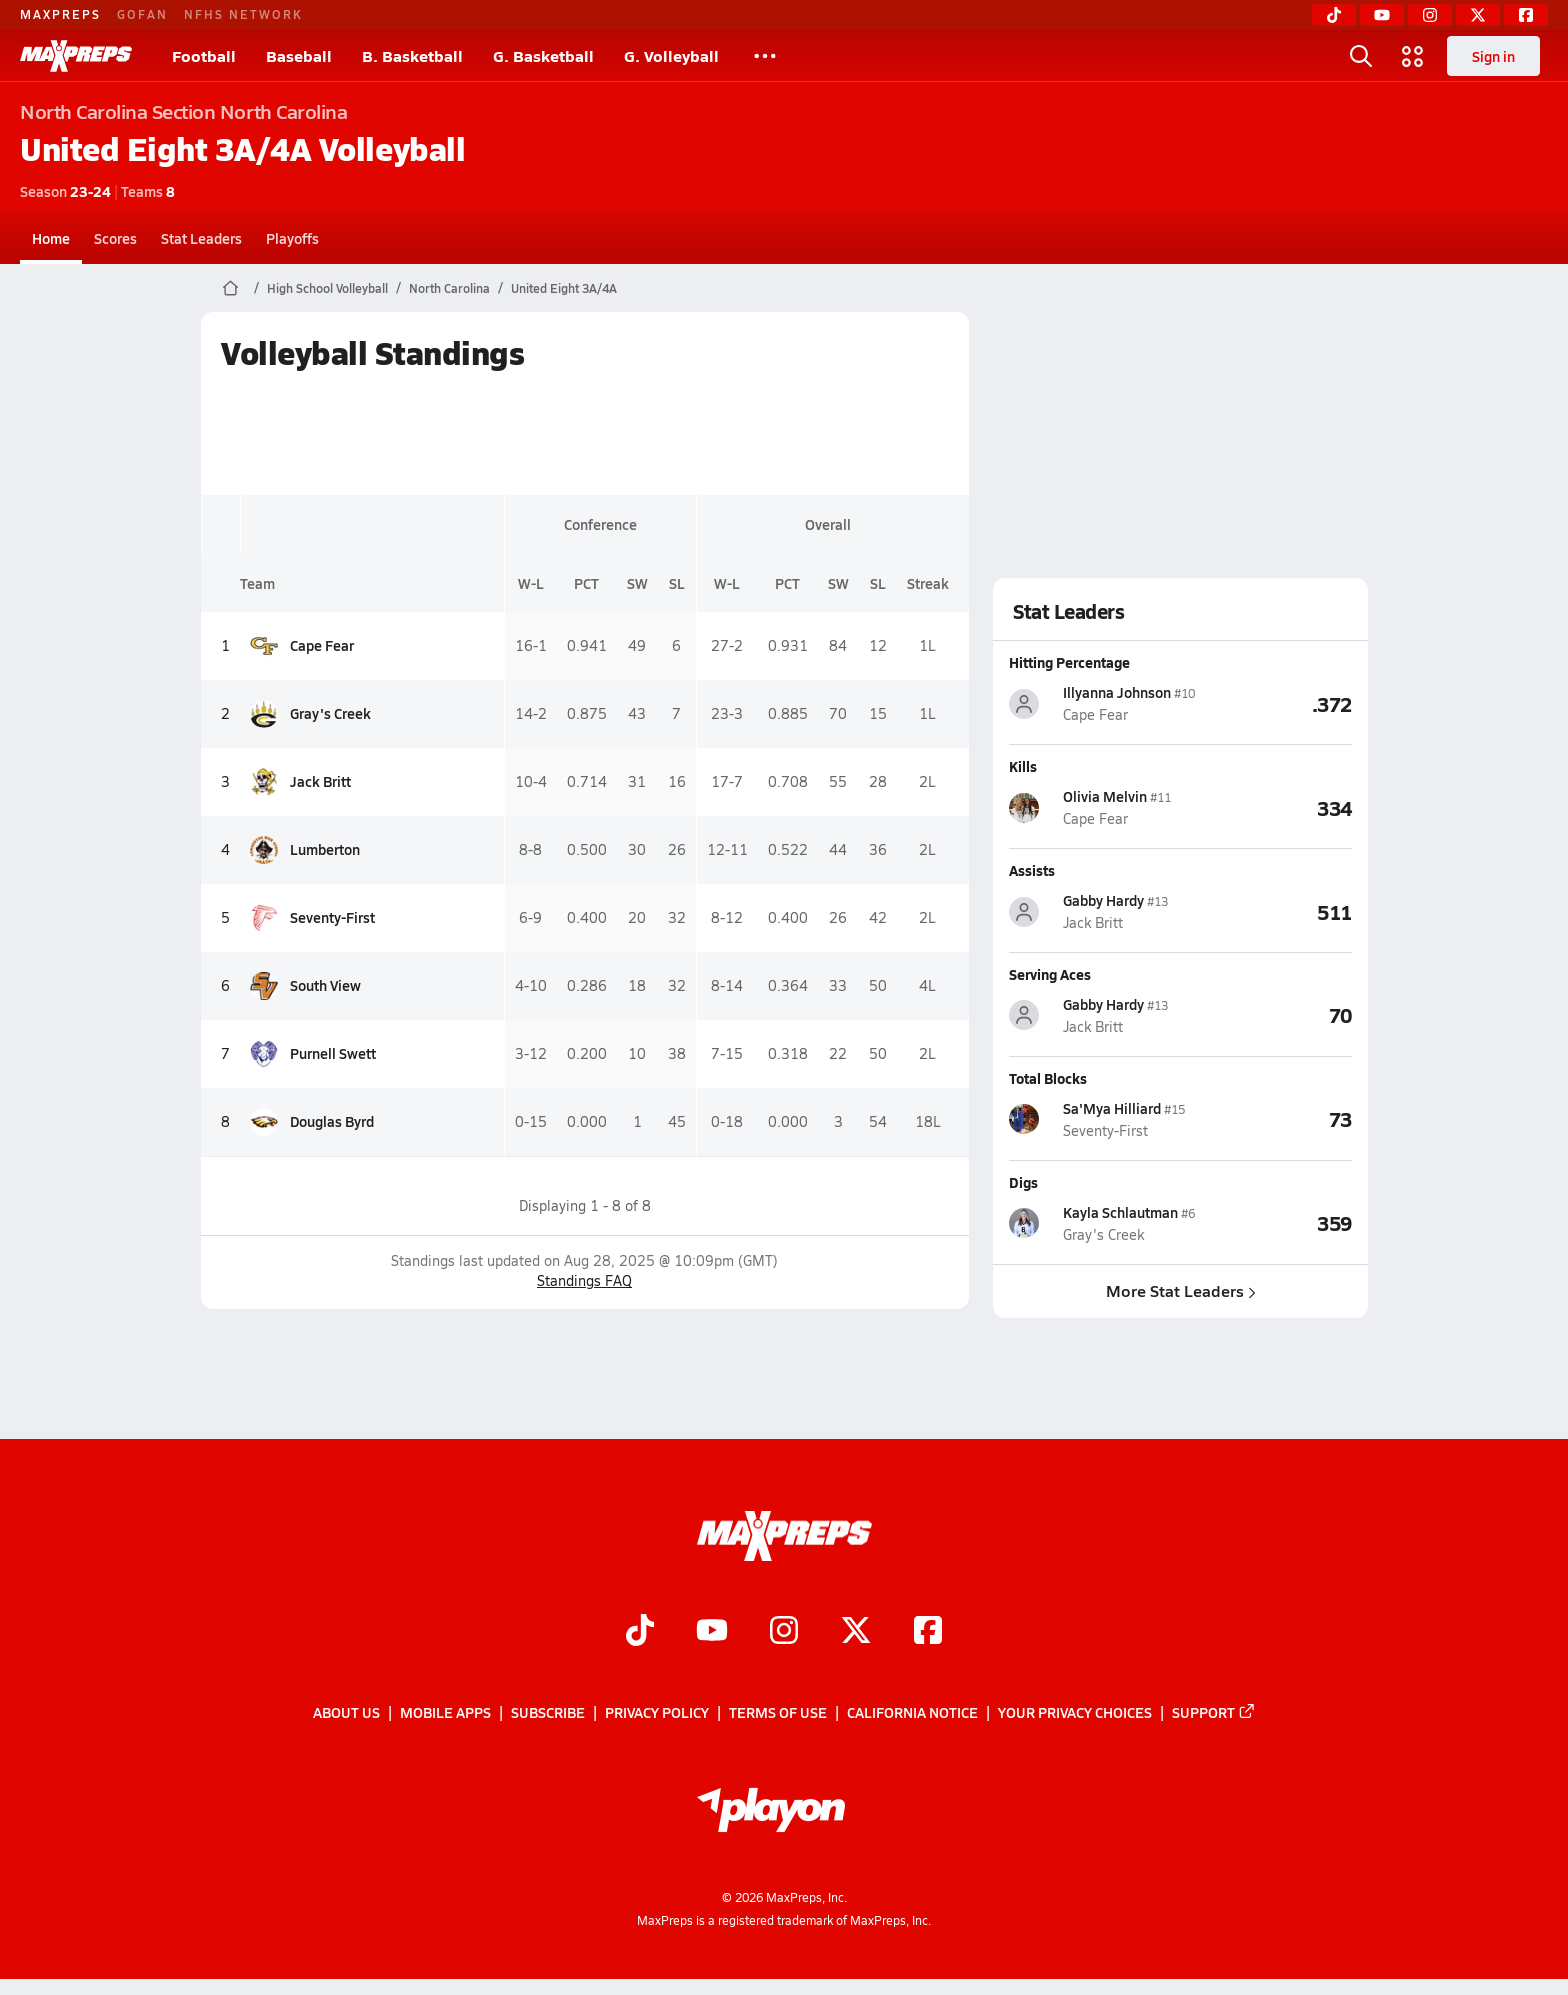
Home (51, 238)
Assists (1032, 870)
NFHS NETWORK (243, 14)
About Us (346, 1713)
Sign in (1493, 56)
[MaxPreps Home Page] (230, 288)
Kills (1023, 766)
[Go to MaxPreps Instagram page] (784, 1633)
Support (1214, 1713)
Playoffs (292, 238)
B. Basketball (412, 55)
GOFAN (142, 14)
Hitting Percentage (1069, 662)
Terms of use (778, 1713)
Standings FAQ (584, 1280)
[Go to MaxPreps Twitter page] (856, 1633)
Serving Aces (1050, 974)
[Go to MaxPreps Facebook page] (928, 1633)
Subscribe (548, 1713)
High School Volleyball (327, 288)
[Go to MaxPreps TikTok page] (640, 1633)
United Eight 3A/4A (564, 288)
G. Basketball (543, 55)
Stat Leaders (201, 238)
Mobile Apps (445, 1713)
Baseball (299, 55)
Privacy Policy (657, 1713)
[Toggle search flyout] (1361, 56)
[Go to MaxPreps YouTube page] (712, 1633)
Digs (1023, 1182)
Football (204, 55)
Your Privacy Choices (1075, 1713)
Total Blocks (1048, 1078)
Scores (115, 238)
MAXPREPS (60, 14)
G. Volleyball (671, 55)
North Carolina (449, 288)
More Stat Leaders (1180, 1290)
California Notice (912, 1713)
